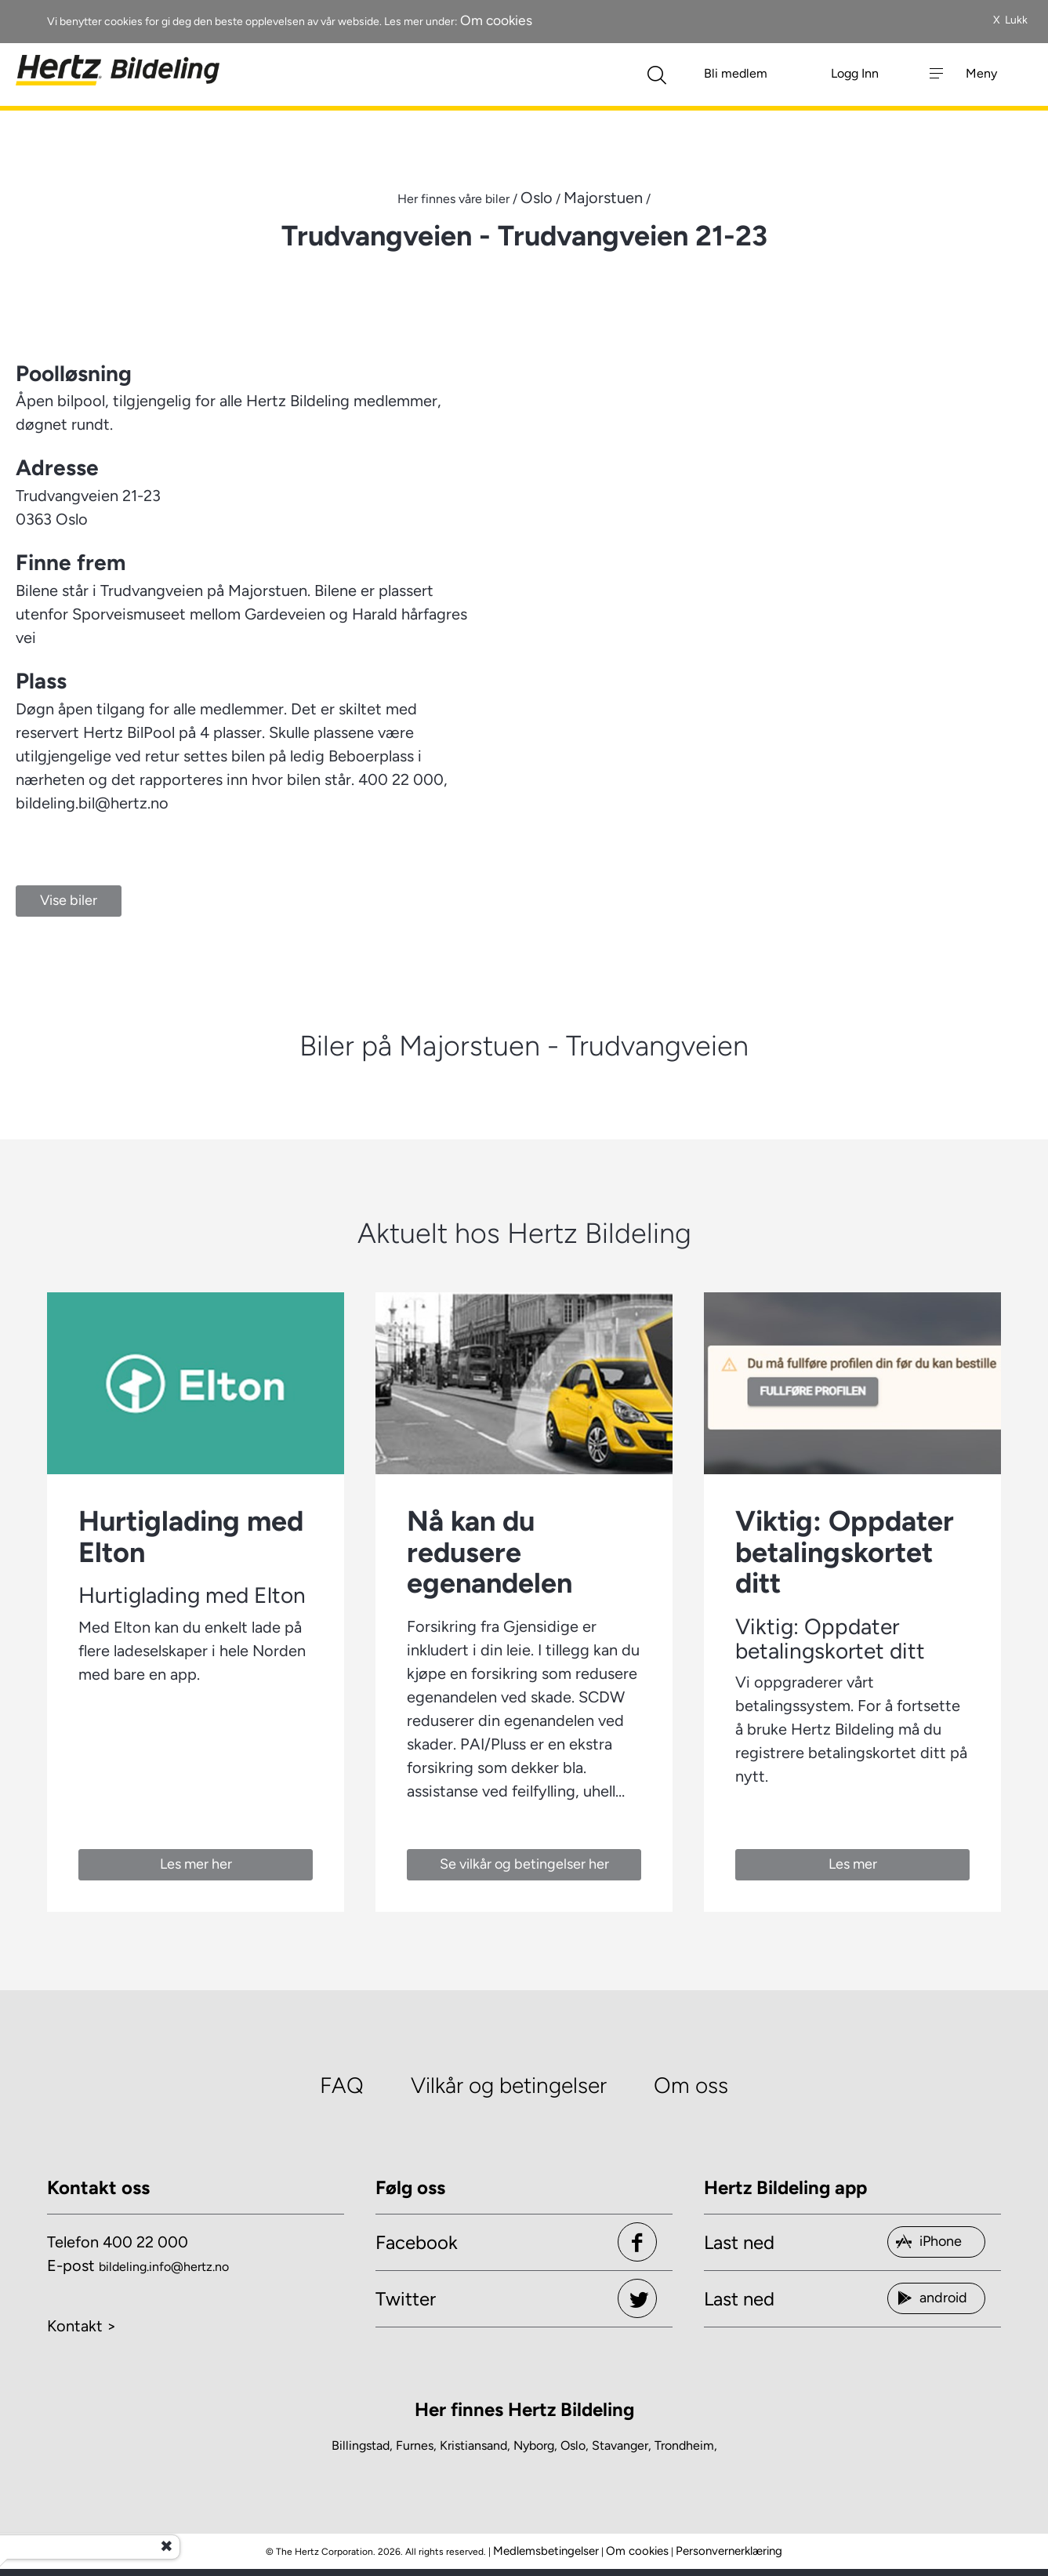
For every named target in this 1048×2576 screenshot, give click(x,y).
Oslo (536, 197)
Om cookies (496, 20)
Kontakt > (81, 2325)
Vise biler (68, 900)
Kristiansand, (475, 2445)
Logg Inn (855, 73)
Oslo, (574, 2445)
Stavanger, (621, 2445)
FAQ (342, 2085)
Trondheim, (686, 2445)
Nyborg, (535, 2445)
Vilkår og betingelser (509, 2085)
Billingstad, (362, 2445)
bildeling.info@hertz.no (164, 2267)
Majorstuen (603, 197)
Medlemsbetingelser (546, 2551)
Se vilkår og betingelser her (524, 1864)
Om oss (691, 2085)
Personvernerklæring (729, 2551)
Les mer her (196, 1864)
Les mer (853, 1864)
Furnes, (416, 2445)
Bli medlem (735, 73)
